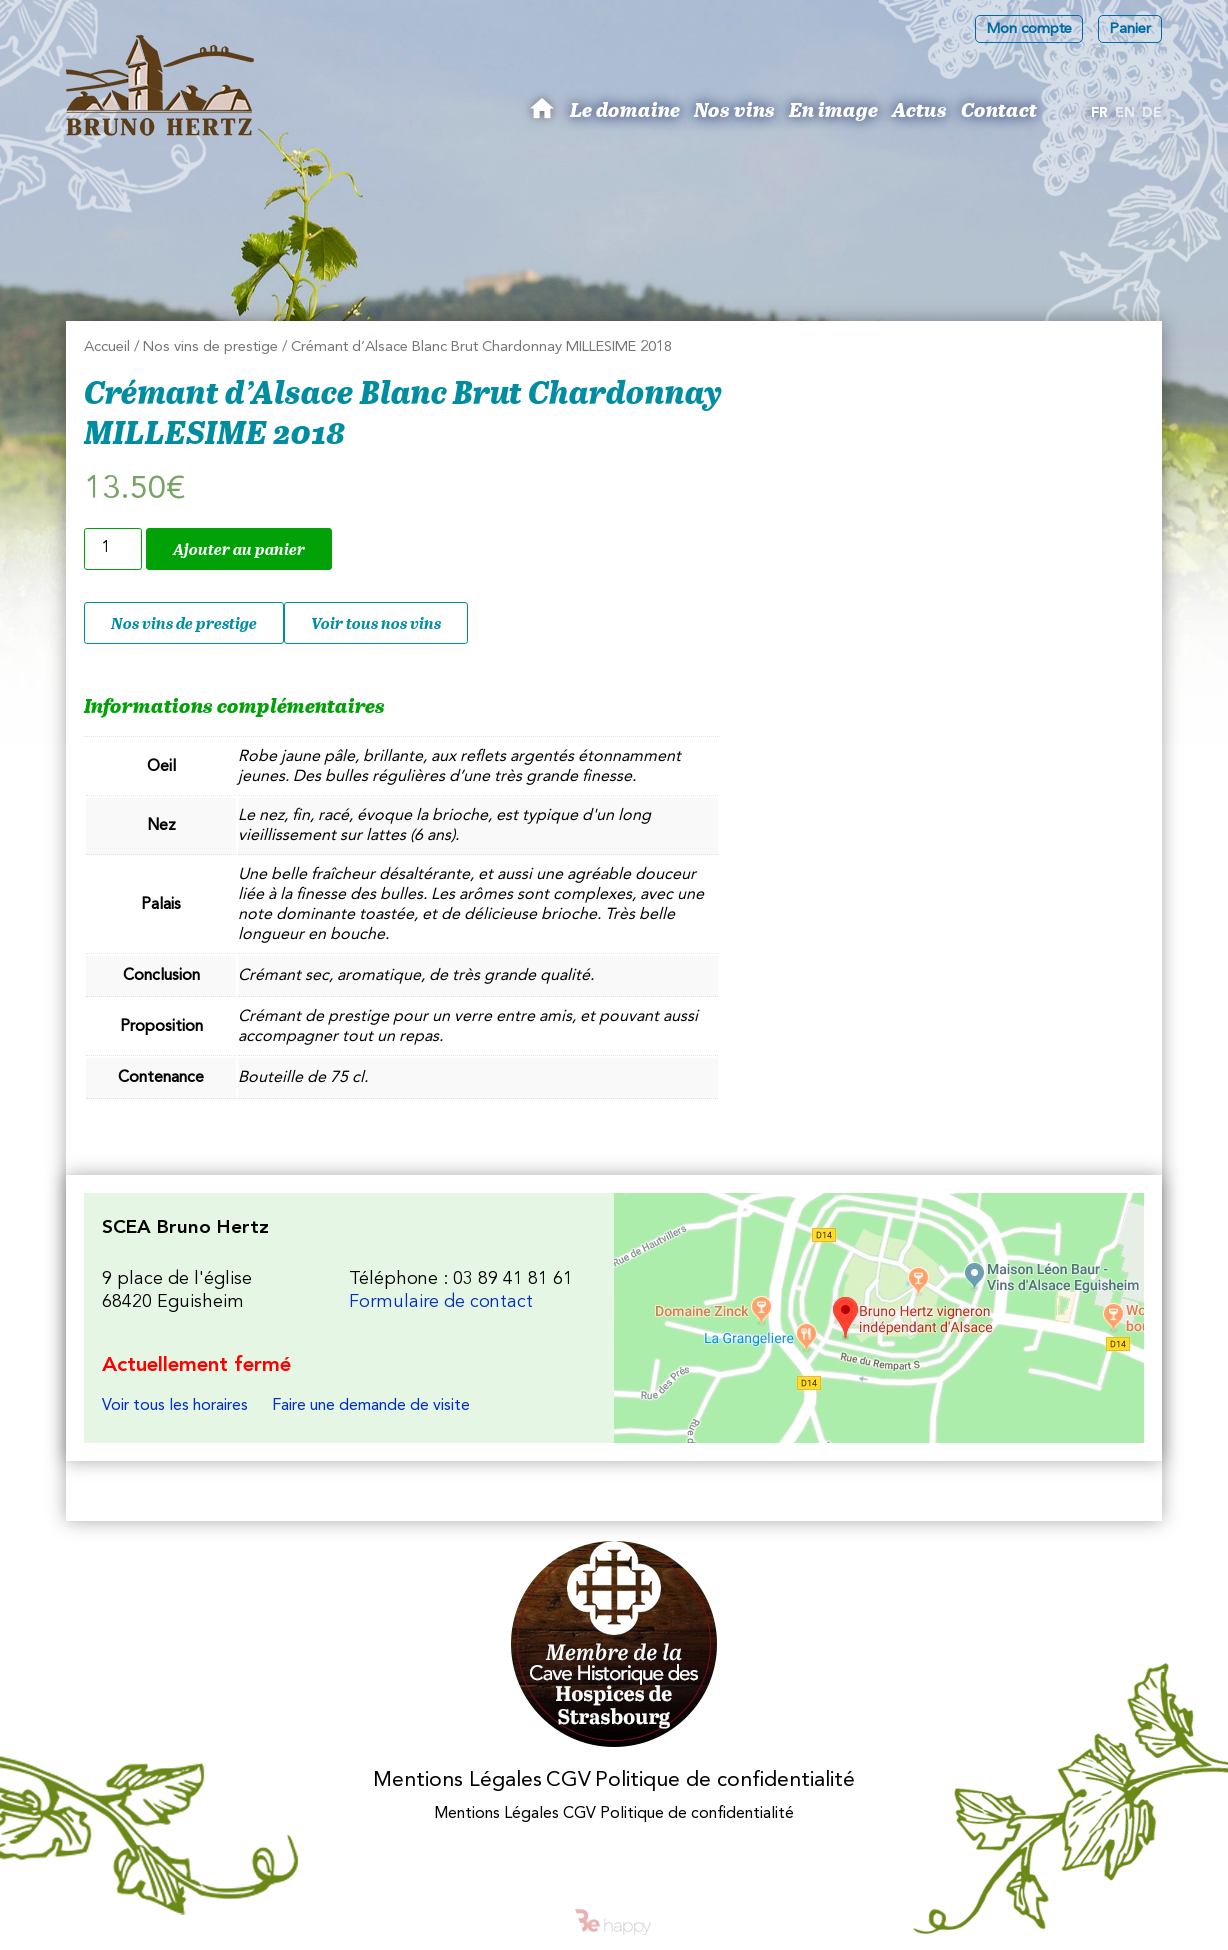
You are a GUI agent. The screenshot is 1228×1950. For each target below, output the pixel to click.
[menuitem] (1099, 114)
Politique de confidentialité (725, 1780)
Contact (999, 109)
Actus (919, 109)
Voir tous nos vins (376, 623)
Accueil (107, 347)
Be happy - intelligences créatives (614, 1922)
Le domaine (625, 109)
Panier (1130, 29)
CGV (568, 1780)
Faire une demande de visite (371, 1406)
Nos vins (734, 109)
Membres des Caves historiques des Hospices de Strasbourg (614, 1644)
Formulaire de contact (441, 1302)
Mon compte (1029, 29)
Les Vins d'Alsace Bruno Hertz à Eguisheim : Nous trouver (879, 1318)
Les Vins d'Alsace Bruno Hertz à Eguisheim (160, 85)
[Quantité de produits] (113, 549)
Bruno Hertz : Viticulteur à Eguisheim (545, 116)
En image (833, 109)
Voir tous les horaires (175, 1406)
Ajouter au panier (239, 549)
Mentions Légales (457, 1780)
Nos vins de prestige (210, 347)
